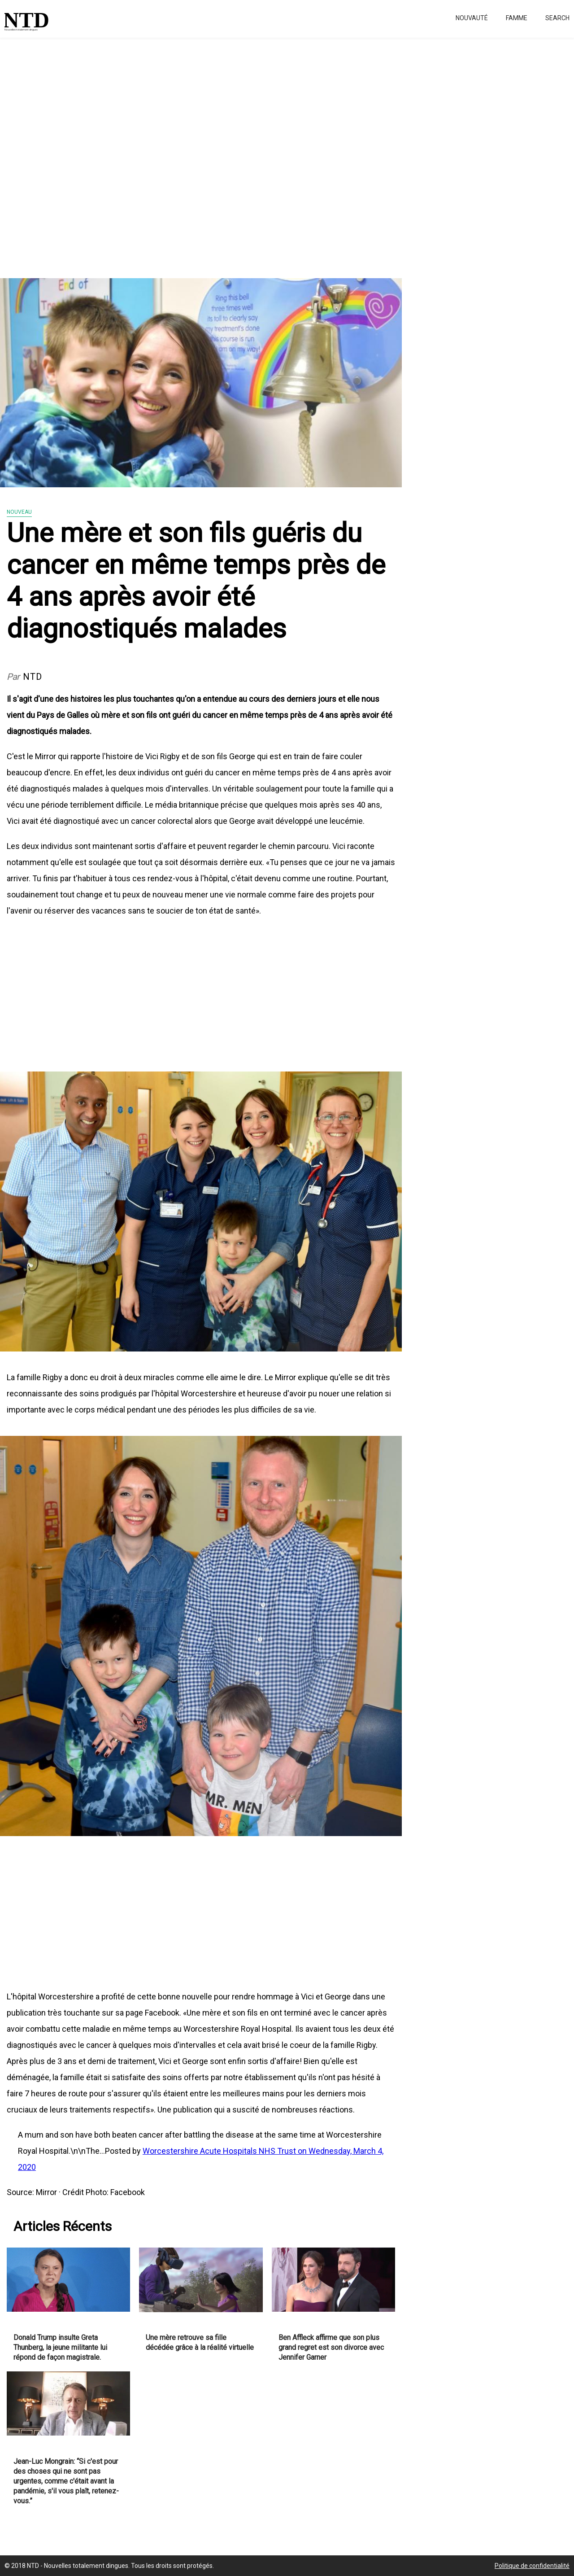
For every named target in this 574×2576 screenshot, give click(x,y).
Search (557, 18)
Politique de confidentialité (532, 2565)
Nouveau (19, 512)
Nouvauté (472, 18)
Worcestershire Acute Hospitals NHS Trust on (226, 2151)
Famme (516, 18)
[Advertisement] (269, 152)
